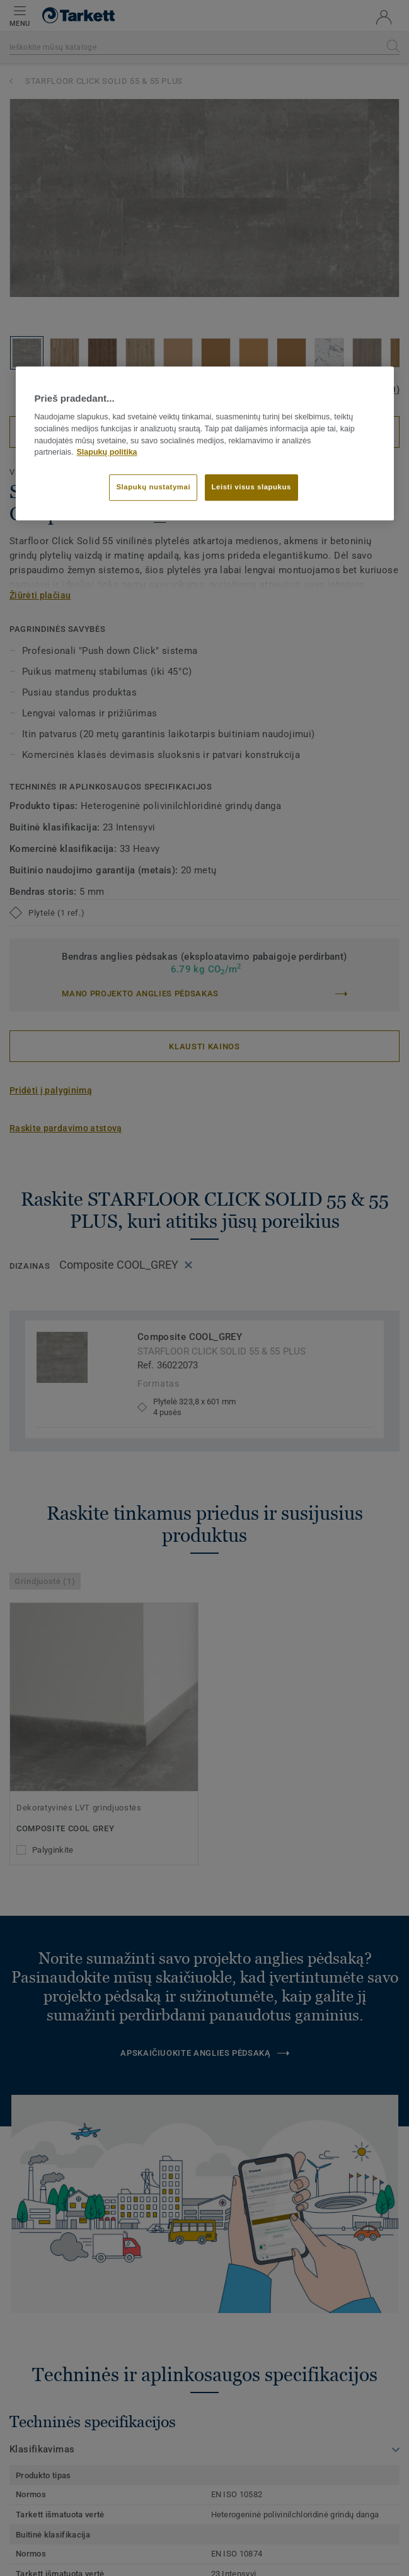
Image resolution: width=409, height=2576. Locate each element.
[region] (205, 443)
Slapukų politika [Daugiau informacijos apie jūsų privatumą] (107, 452)
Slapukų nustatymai (153, 487)
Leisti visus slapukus (251, 487)
